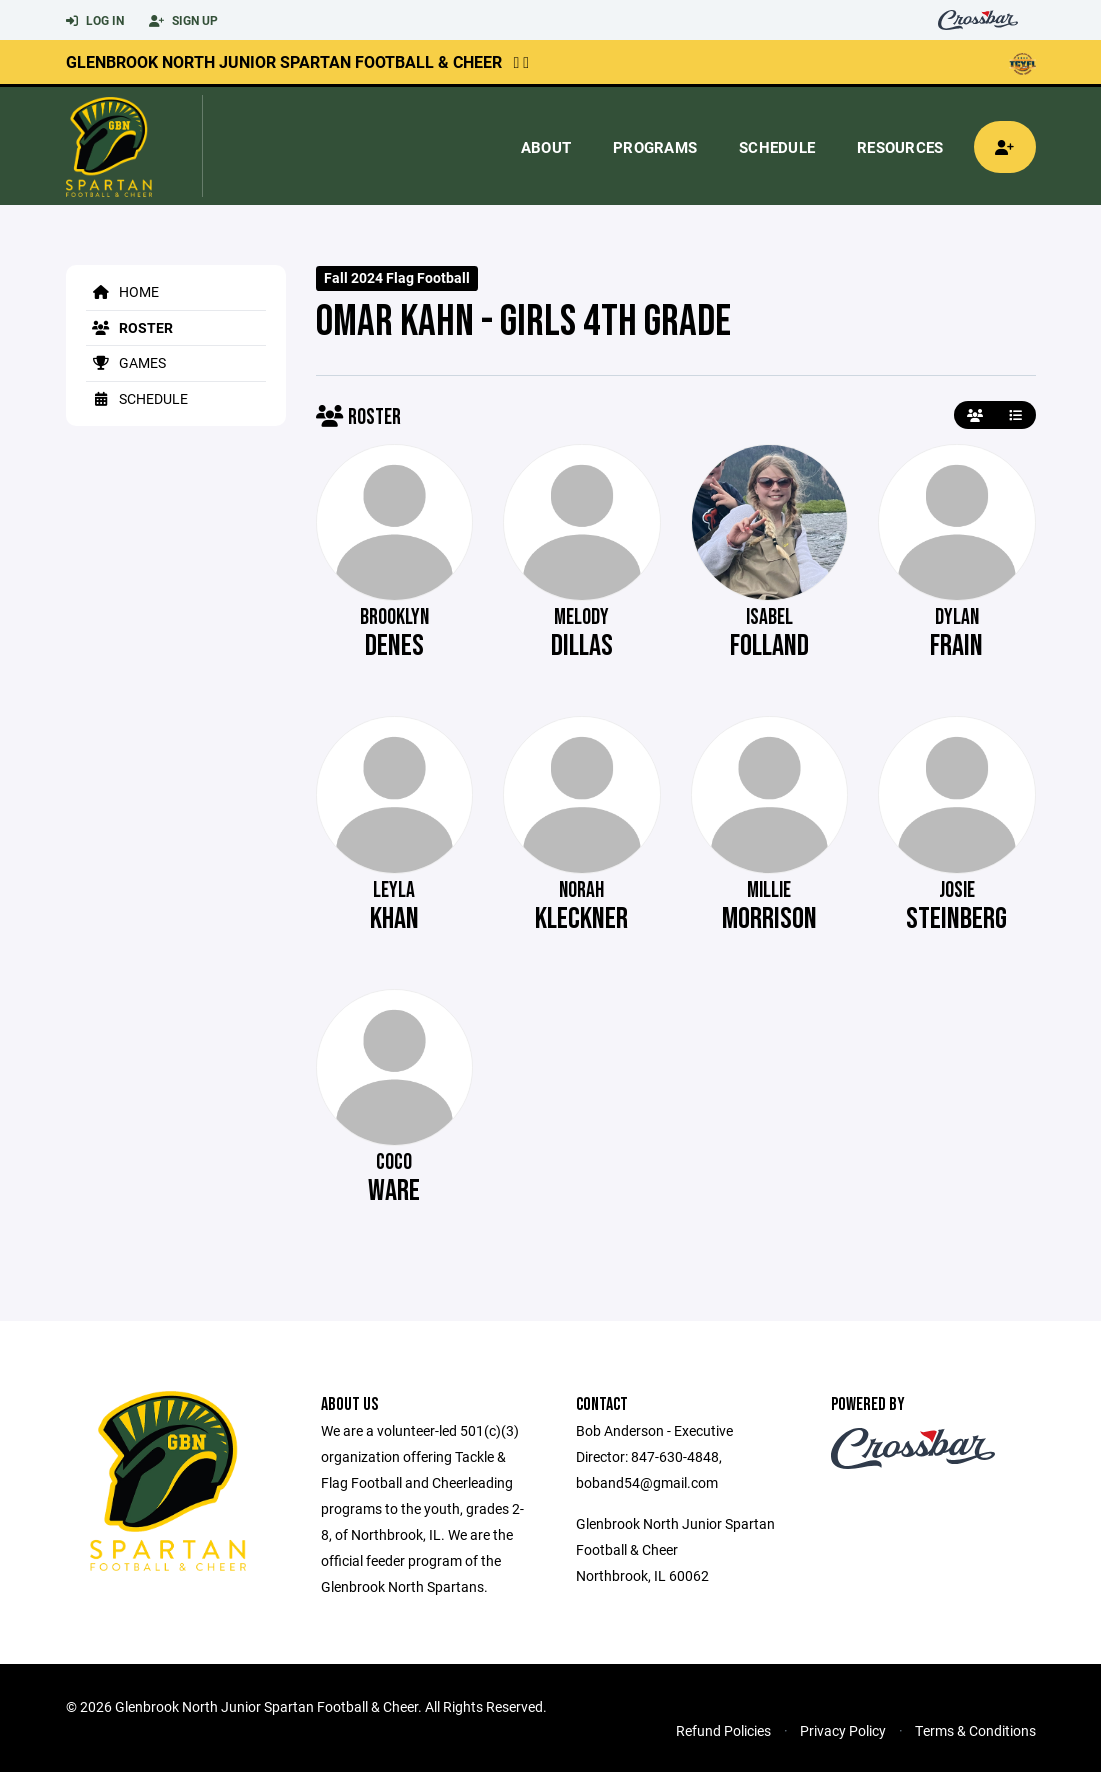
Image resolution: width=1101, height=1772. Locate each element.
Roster (129, 327)
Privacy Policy (843, 1730)
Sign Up (183, 21)
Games (126, 362)
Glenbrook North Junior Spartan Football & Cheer (284, 61)
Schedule (777, 147)
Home (122, 291)
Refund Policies (723, 1730)
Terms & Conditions (975, 1730)
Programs (655, 147)
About (546, 147)
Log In (95, 21)
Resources (900, 147)
